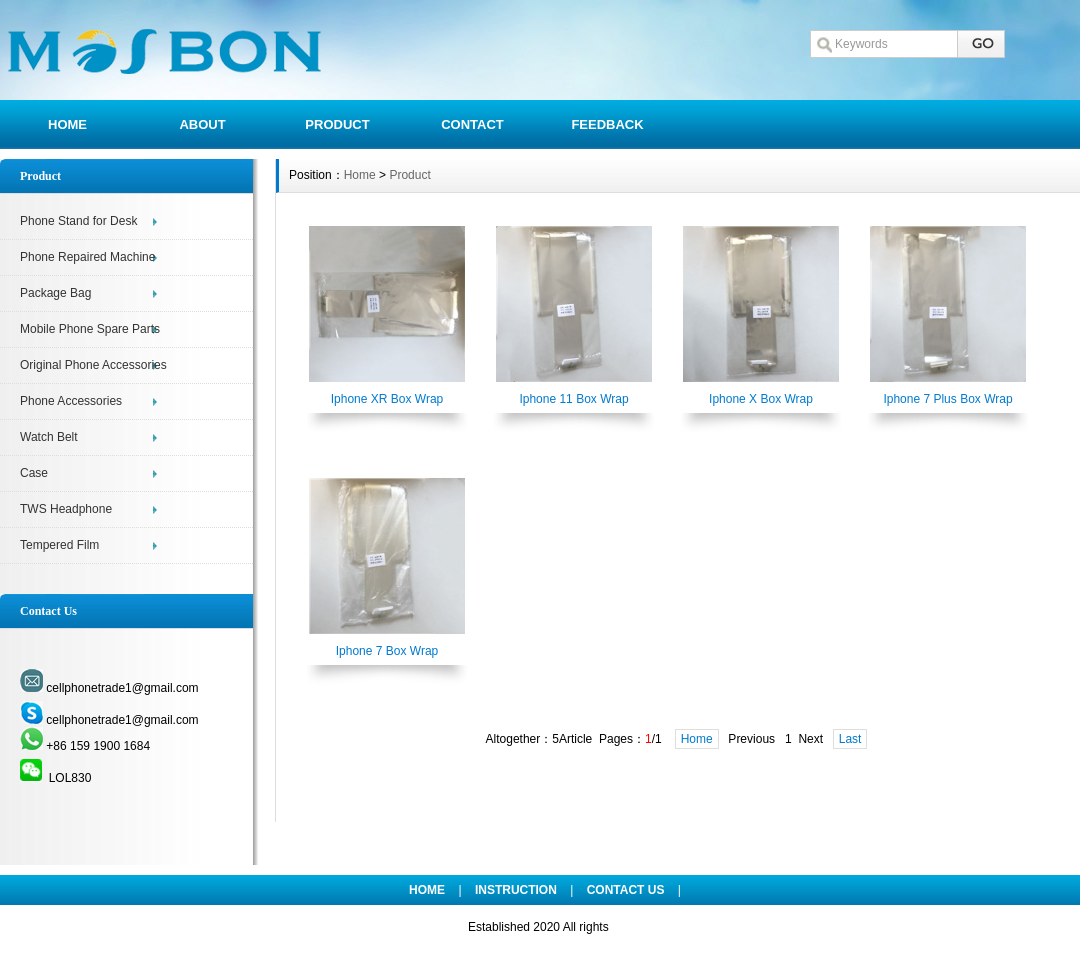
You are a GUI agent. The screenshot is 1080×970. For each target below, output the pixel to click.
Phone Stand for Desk (78, 221)
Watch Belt (49, 437)
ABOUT (202, 124)
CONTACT (472, 124)
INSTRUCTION (516, 890)
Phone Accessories (71, 401)
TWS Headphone (66, 509)
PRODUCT (337, 124)
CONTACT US (626, 890)
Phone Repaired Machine (87, 257)
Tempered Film (59, 545)
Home (360, 175)
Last (850, 739)
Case (34, 473)
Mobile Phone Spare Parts (90, 329)
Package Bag (55, 293)
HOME (67, 124)
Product (409, 175)
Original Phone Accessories (93, 365)
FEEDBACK (607, 124)
